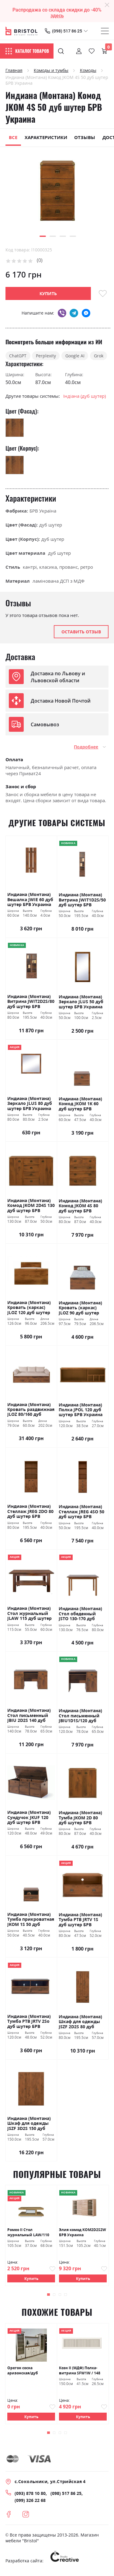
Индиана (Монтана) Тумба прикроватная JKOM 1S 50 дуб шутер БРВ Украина (30, 1920)
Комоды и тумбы (51, 70)
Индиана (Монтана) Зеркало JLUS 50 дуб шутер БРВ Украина (81, 1003)
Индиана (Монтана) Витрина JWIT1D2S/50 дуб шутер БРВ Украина (82, 901)
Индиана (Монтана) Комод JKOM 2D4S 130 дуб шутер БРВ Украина (31, 1206)
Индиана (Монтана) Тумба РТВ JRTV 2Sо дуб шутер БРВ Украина (29, 2022)
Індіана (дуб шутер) (84, 397)
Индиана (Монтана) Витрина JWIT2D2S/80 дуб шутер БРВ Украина (30, 1002)
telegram (74, 313)
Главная (13, 70)
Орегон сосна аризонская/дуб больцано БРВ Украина (29, 2372)
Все (13, 137)
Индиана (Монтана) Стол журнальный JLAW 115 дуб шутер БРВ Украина (29, 1614)
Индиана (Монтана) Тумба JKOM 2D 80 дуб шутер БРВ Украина (80, 1818)
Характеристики (46, 137)
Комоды (88, 70)
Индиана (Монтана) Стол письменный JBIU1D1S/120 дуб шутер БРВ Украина (80, 1716)
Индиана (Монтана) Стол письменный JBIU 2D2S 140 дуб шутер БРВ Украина (29, 1716)
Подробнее (86, 748)
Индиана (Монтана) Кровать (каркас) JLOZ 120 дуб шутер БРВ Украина (29, 1308)
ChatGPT (19, 356)
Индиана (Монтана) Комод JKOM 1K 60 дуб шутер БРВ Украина (80, 1105)
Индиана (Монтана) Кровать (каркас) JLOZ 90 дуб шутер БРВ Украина (80, 1308)
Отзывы (84, 137)
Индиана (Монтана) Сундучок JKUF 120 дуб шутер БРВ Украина (29, 1818)
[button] (43, 236)
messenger (86, 313)
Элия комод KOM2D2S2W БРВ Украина (82, 2233)
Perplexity (48, 356)
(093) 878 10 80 (30, 2495)
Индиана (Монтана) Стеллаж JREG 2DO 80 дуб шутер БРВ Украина (30, 1512)
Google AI (79, 356)
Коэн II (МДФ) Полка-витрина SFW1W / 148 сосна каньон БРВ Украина (79, 2372)
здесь (57, 16)
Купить (31, 2279)
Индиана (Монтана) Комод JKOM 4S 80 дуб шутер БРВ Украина (80, 1206)
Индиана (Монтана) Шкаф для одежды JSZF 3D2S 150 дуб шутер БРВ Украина (29, 2124)
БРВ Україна (42, 512)
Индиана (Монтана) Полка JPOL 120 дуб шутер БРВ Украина (80, 1410)
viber (61, 313)
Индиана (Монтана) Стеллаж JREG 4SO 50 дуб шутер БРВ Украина (81, 1512)
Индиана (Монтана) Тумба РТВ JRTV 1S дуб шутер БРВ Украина (80, 1920)
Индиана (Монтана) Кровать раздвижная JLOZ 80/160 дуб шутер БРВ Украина (30, 1410)
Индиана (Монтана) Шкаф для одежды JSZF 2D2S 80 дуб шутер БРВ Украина (80, 2022)
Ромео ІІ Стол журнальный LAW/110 (28, 2233)
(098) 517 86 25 (67, 31)
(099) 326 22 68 (30, 2502)
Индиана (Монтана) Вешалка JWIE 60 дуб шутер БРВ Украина (30, 900)
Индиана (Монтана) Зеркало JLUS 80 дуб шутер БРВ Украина (29, 1104)
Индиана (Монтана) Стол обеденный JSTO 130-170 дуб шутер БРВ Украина (80, 1614)
